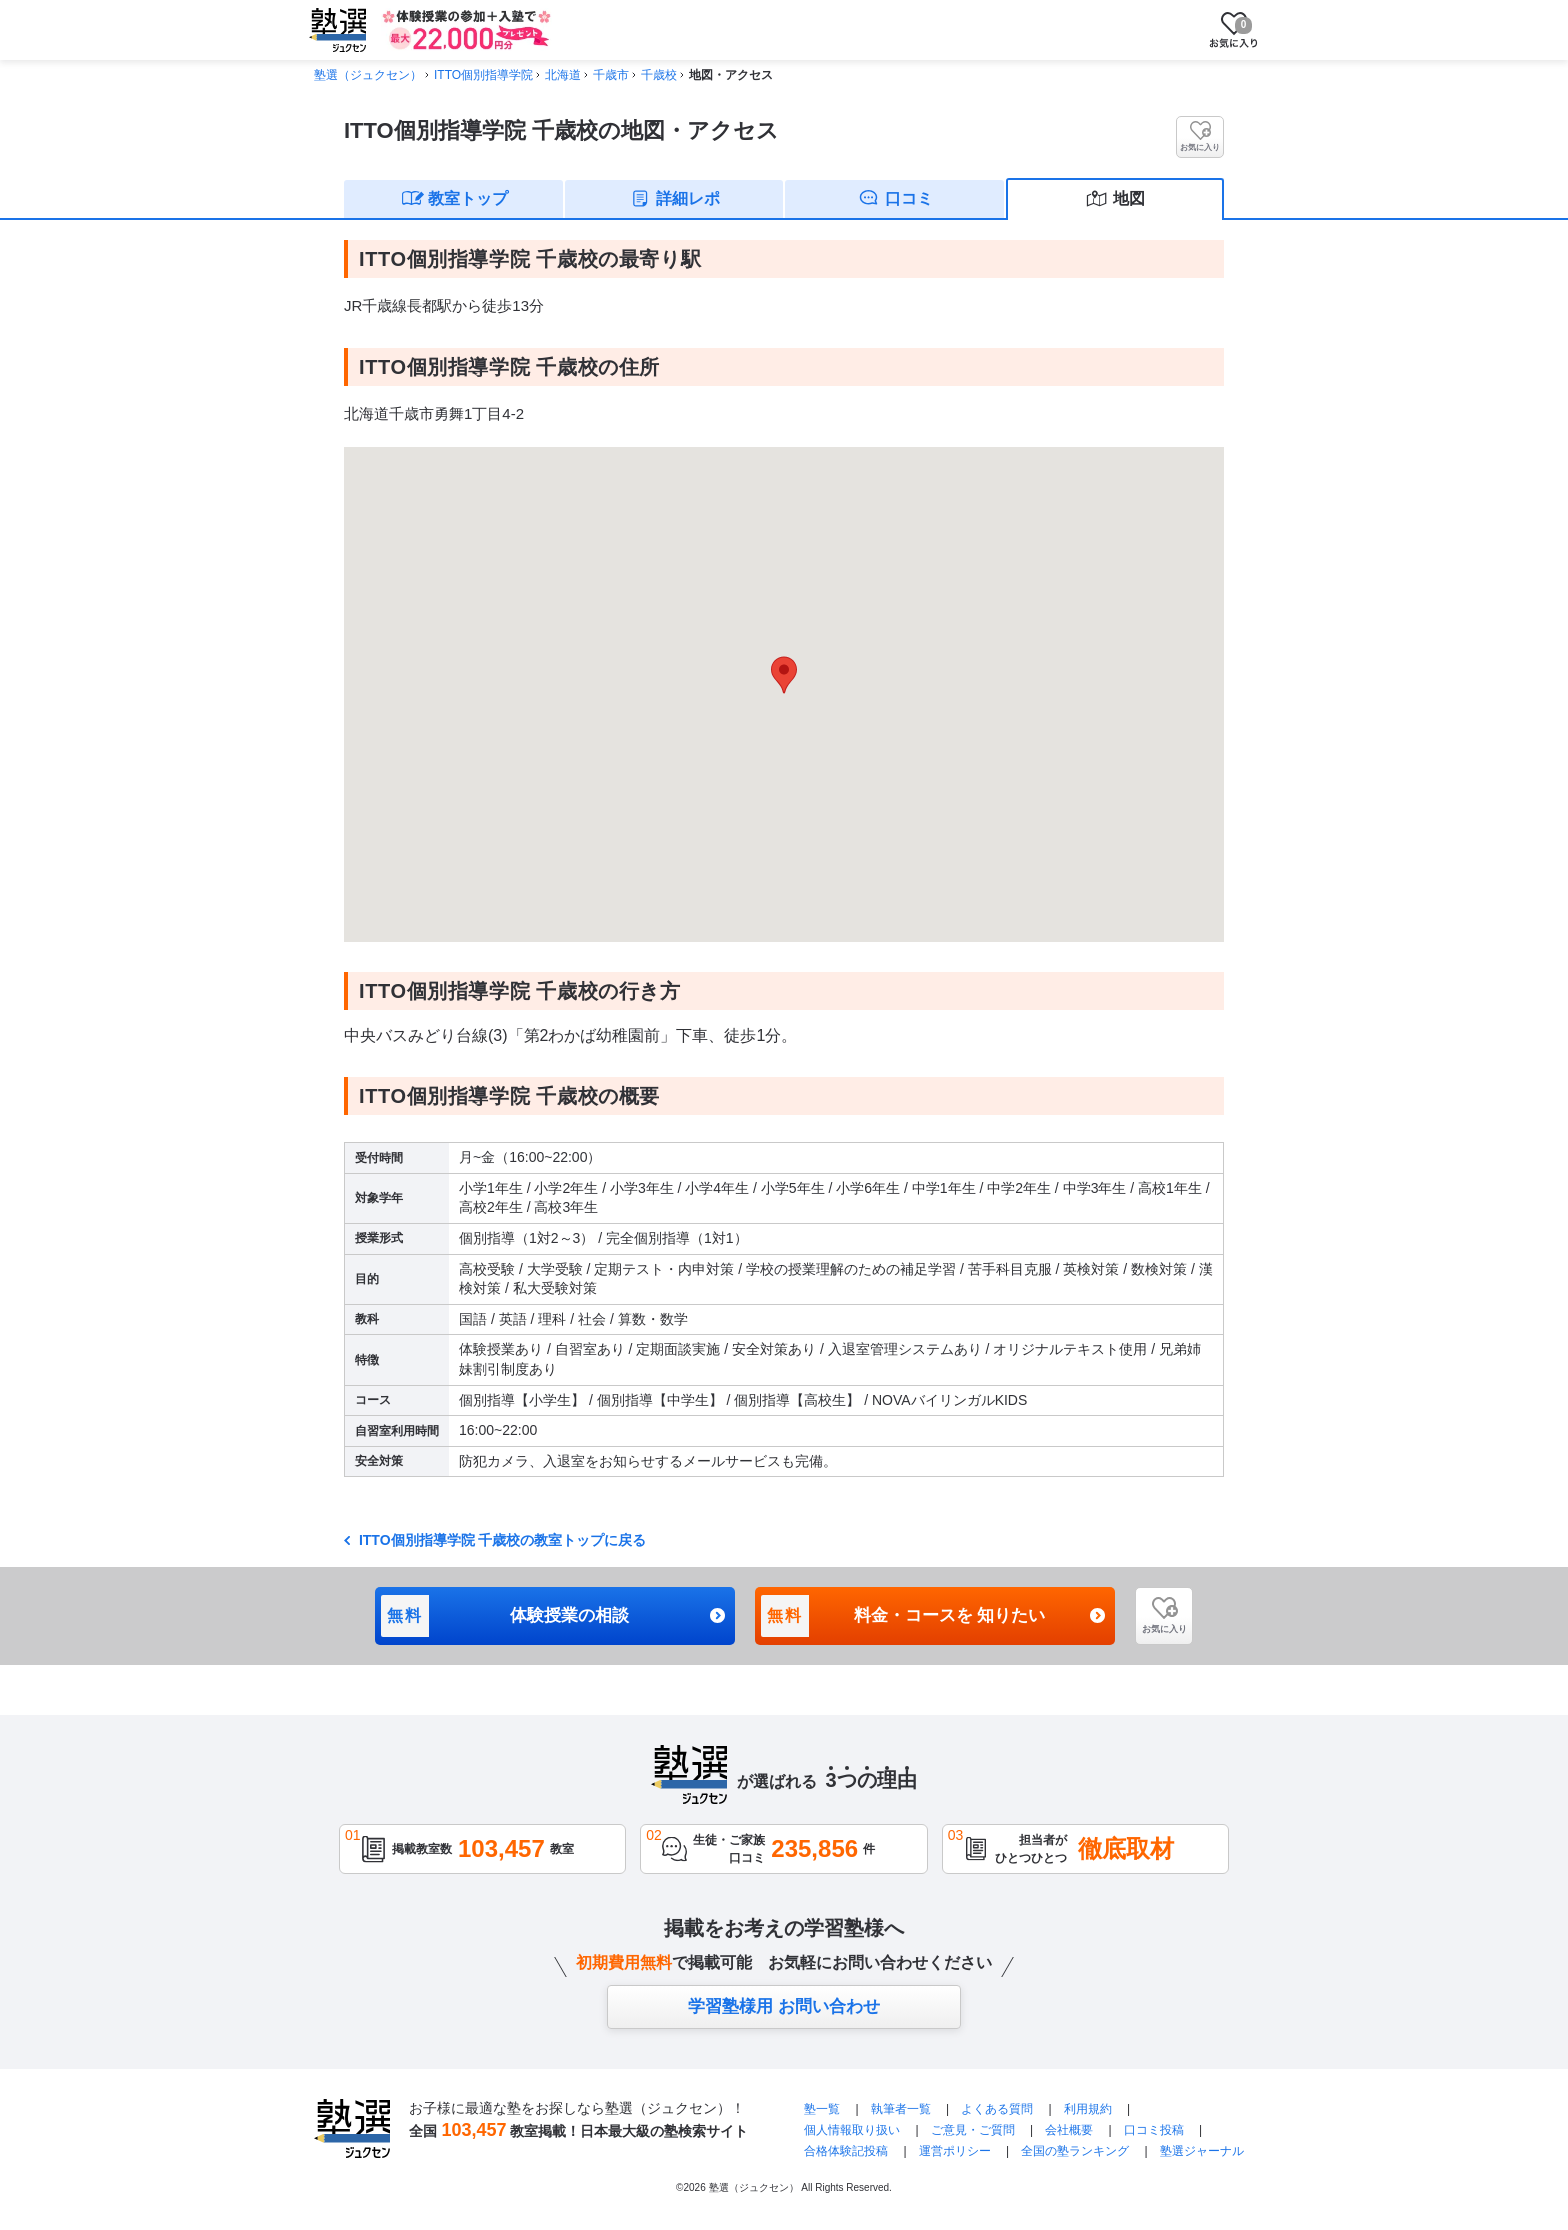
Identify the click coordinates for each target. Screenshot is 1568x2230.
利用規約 (1088, 2109)
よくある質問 (998, 2109)
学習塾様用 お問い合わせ (784, 2006)
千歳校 (659, 75)
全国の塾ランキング (1075, 2151)
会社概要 (1069, 2130)
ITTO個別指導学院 (483, 75)
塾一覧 (822, 2109)
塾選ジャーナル (1202, 2151)
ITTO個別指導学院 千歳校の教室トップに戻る (500, 1540)
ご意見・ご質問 (973, 2130)
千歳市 (611, 75)
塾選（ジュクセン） (368, 75)
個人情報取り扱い (852, 2130)
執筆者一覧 (901, 2109)
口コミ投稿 (1154, 2130)
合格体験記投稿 (846, 2151)
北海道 (563, 75)
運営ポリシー (955, 2151)
